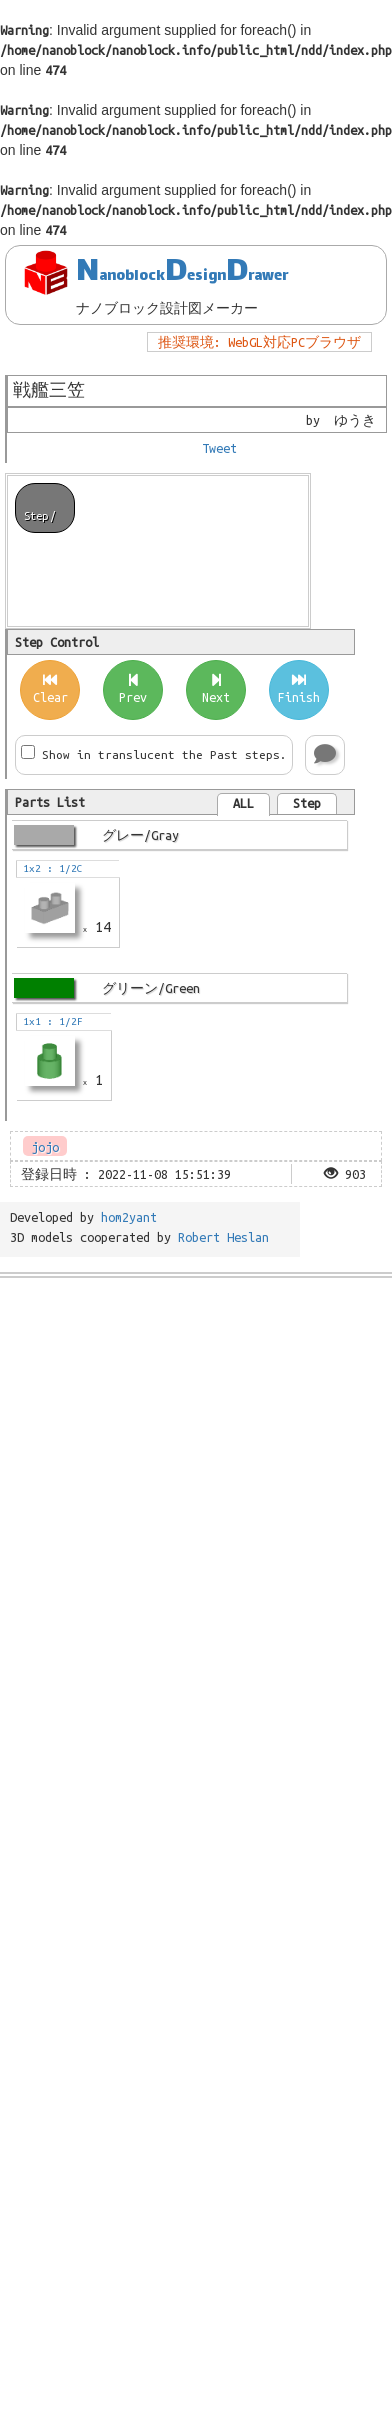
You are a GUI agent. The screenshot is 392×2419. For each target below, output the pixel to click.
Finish (299, 688)
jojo (45, 1147)
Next (216, 688)
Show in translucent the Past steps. (164, 754)
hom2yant (129, 1217)
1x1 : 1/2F (50, 1021)
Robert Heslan (223, 1237)
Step (307, 803)
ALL (243, 803)
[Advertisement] (187, 1480)
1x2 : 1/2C (50, 868)
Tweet (219, 448)
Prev (133, 688)
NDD (182, 273)
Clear (50, 688)
